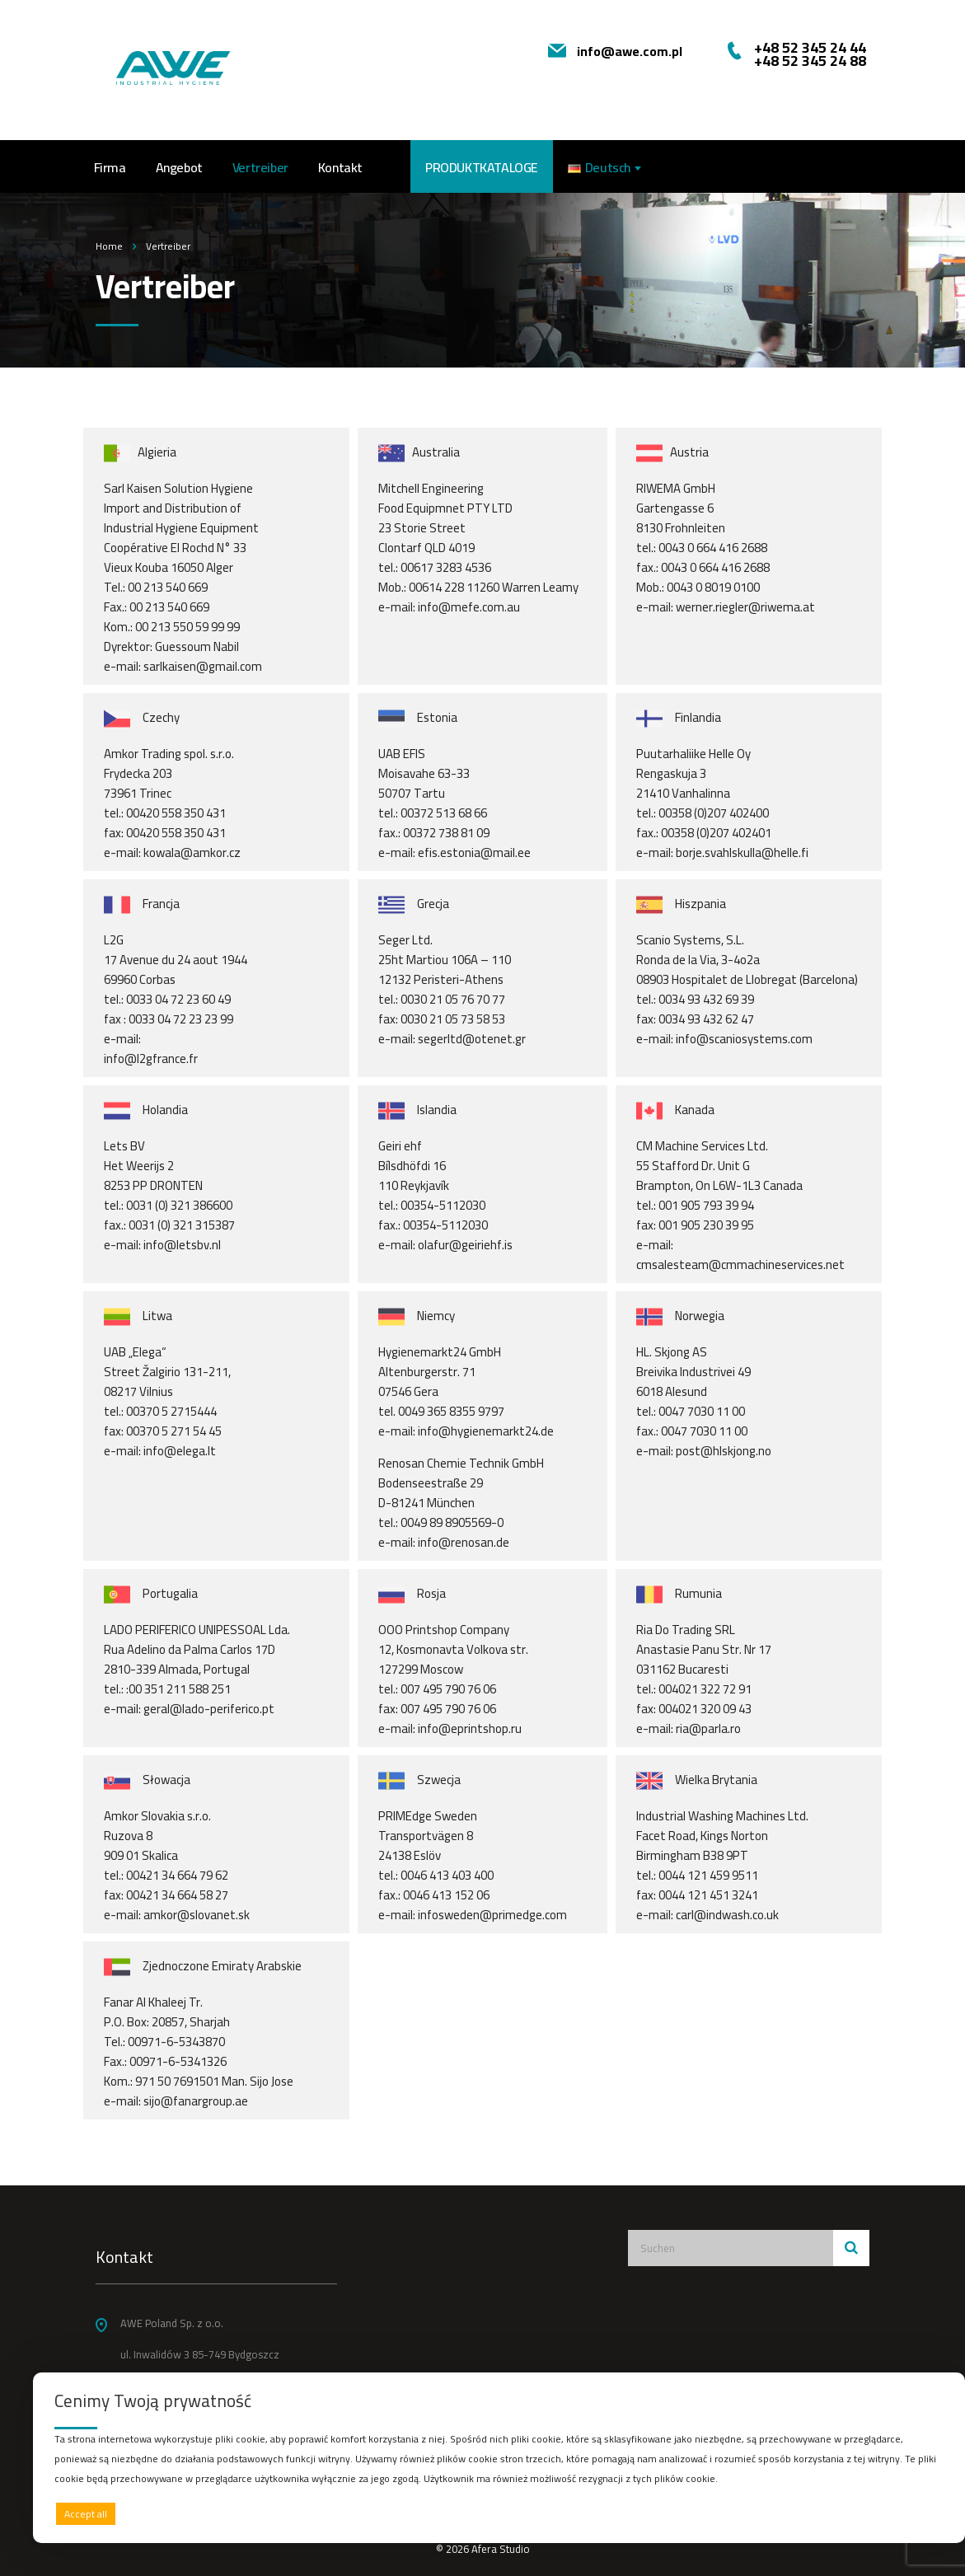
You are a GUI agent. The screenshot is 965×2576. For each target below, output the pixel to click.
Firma (110, 167)
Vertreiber (260, 167)
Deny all (495, 2513)
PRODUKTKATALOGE (481, 167)
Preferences (908, 2512)
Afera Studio (500, 2549)
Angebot (179, 167)
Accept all (85, 2513)
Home (109, 246)
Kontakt (340, 167)
